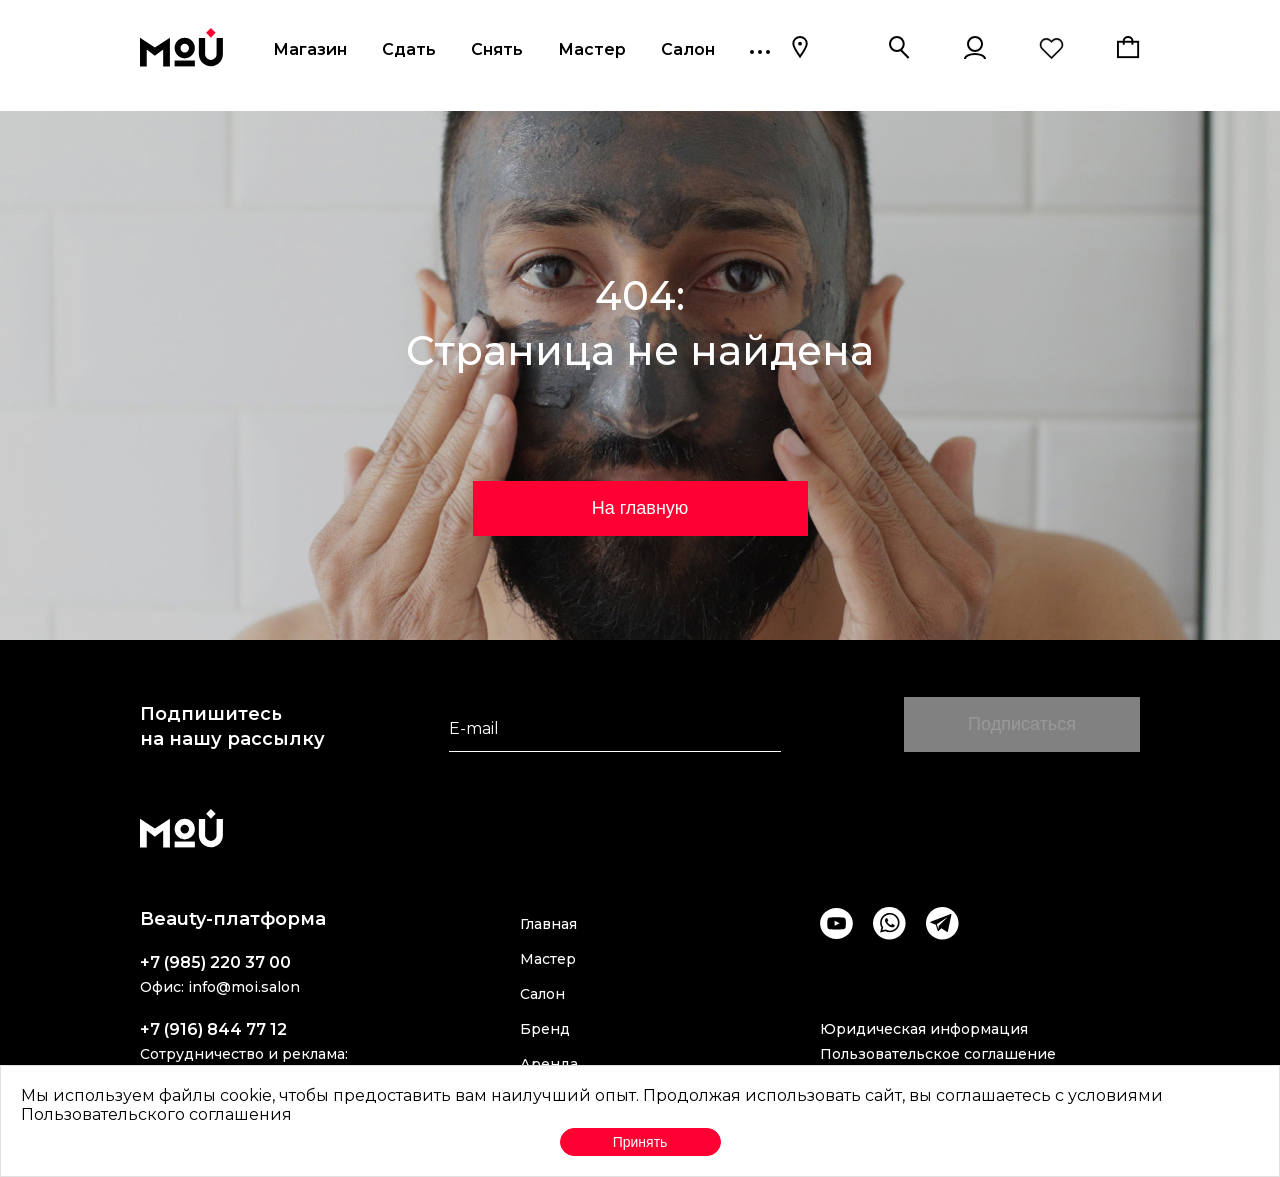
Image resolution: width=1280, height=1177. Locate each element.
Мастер (592, 49)
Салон (688, 49)
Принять (640, 1142)
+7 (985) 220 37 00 (215, 962)
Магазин (310, 49)
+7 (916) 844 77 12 (213, 1029)
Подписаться (1022, 724)
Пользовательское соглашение (938, 1054)
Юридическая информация (924, 1029)
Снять (497, 49)
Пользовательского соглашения (156, 1114)
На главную (640, 508)
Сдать (409, 49)
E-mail (474, 728)
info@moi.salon (244, 987)
